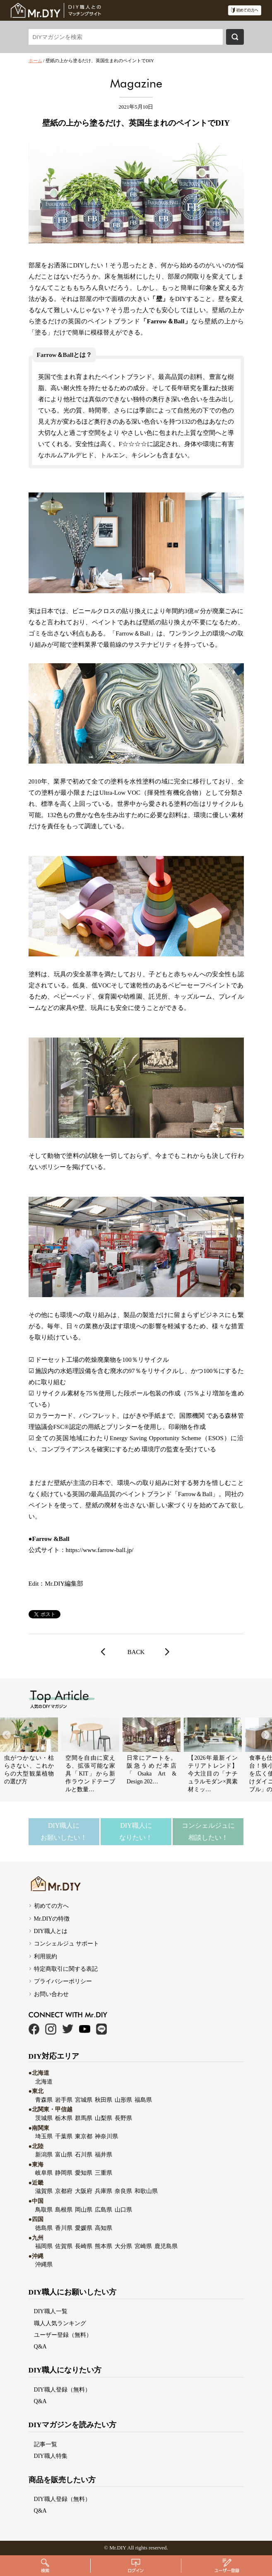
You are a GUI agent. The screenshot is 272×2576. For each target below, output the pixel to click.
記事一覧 (45, 2444)
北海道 (44, 2081)
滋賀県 (44, 2191)
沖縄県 (44, 2264)
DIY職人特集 (50, 2455)
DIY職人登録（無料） (62, 2389)
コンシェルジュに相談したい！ (208, 1831)
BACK (136, 1652)
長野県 (123, 2118)
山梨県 (103, 2118)
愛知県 (83, 2172)
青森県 (44, 2099)
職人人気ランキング (60, 2323)
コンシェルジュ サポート (66, 1943)
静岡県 (63, 2172)
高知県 (103, 2227)
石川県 (83, 2154)
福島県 (143, 2099)
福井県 (103, 2154)
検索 (235, 37)
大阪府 (83, 2191)
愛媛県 (83, 2227)
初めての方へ (51, 1905)
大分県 (123, 2246)
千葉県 (63, 2136)
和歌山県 (146, 2191)
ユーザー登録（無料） (63, 2334)
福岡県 (44, 2246)
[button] (265, 1735)
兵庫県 (103, 2191)
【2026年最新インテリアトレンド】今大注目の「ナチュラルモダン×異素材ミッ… (213, 1774)
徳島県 (44, 2227)
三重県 (103, 2172)
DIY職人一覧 (50, 2311)
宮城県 (83, 2099)
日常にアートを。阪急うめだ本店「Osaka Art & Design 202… (151, 1770)
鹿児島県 (166, 2246)
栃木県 (63, 2118)
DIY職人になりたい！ (135, 1831)
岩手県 (63, 2099)
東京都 (83, 2136)
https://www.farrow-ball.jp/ (100, 1550)
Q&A (40, 2346)
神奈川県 (106, 2136)
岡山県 (83, 2209)
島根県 (63, 2209)
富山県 (63, 2154)
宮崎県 (143, 2246)
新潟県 (44, 2154)
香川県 (63, 2227)
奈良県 (123, 2191)
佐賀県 (63, 2246)
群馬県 (83, 2118)
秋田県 (103, 2099)
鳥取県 (44, 2209)
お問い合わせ (51, 1994)
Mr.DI (116, 2548)
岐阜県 (44, 2172)
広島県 (103, 2209)
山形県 (123, 2099)
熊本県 (103, 2246)
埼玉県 (44, 2136)
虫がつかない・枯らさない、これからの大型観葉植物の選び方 (29, 1770)
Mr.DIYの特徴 (52, 1918)
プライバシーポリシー (63, 1981)
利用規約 (45, 1956)
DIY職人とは (50, 1931)
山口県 (123, 2209)
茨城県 (44, 2118)
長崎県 (83, 2246)
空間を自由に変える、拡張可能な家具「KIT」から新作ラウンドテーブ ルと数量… (90, 1774)
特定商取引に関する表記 (66, 1968)
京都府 (63, 2191)
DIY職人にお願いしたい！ (64, 1831)
